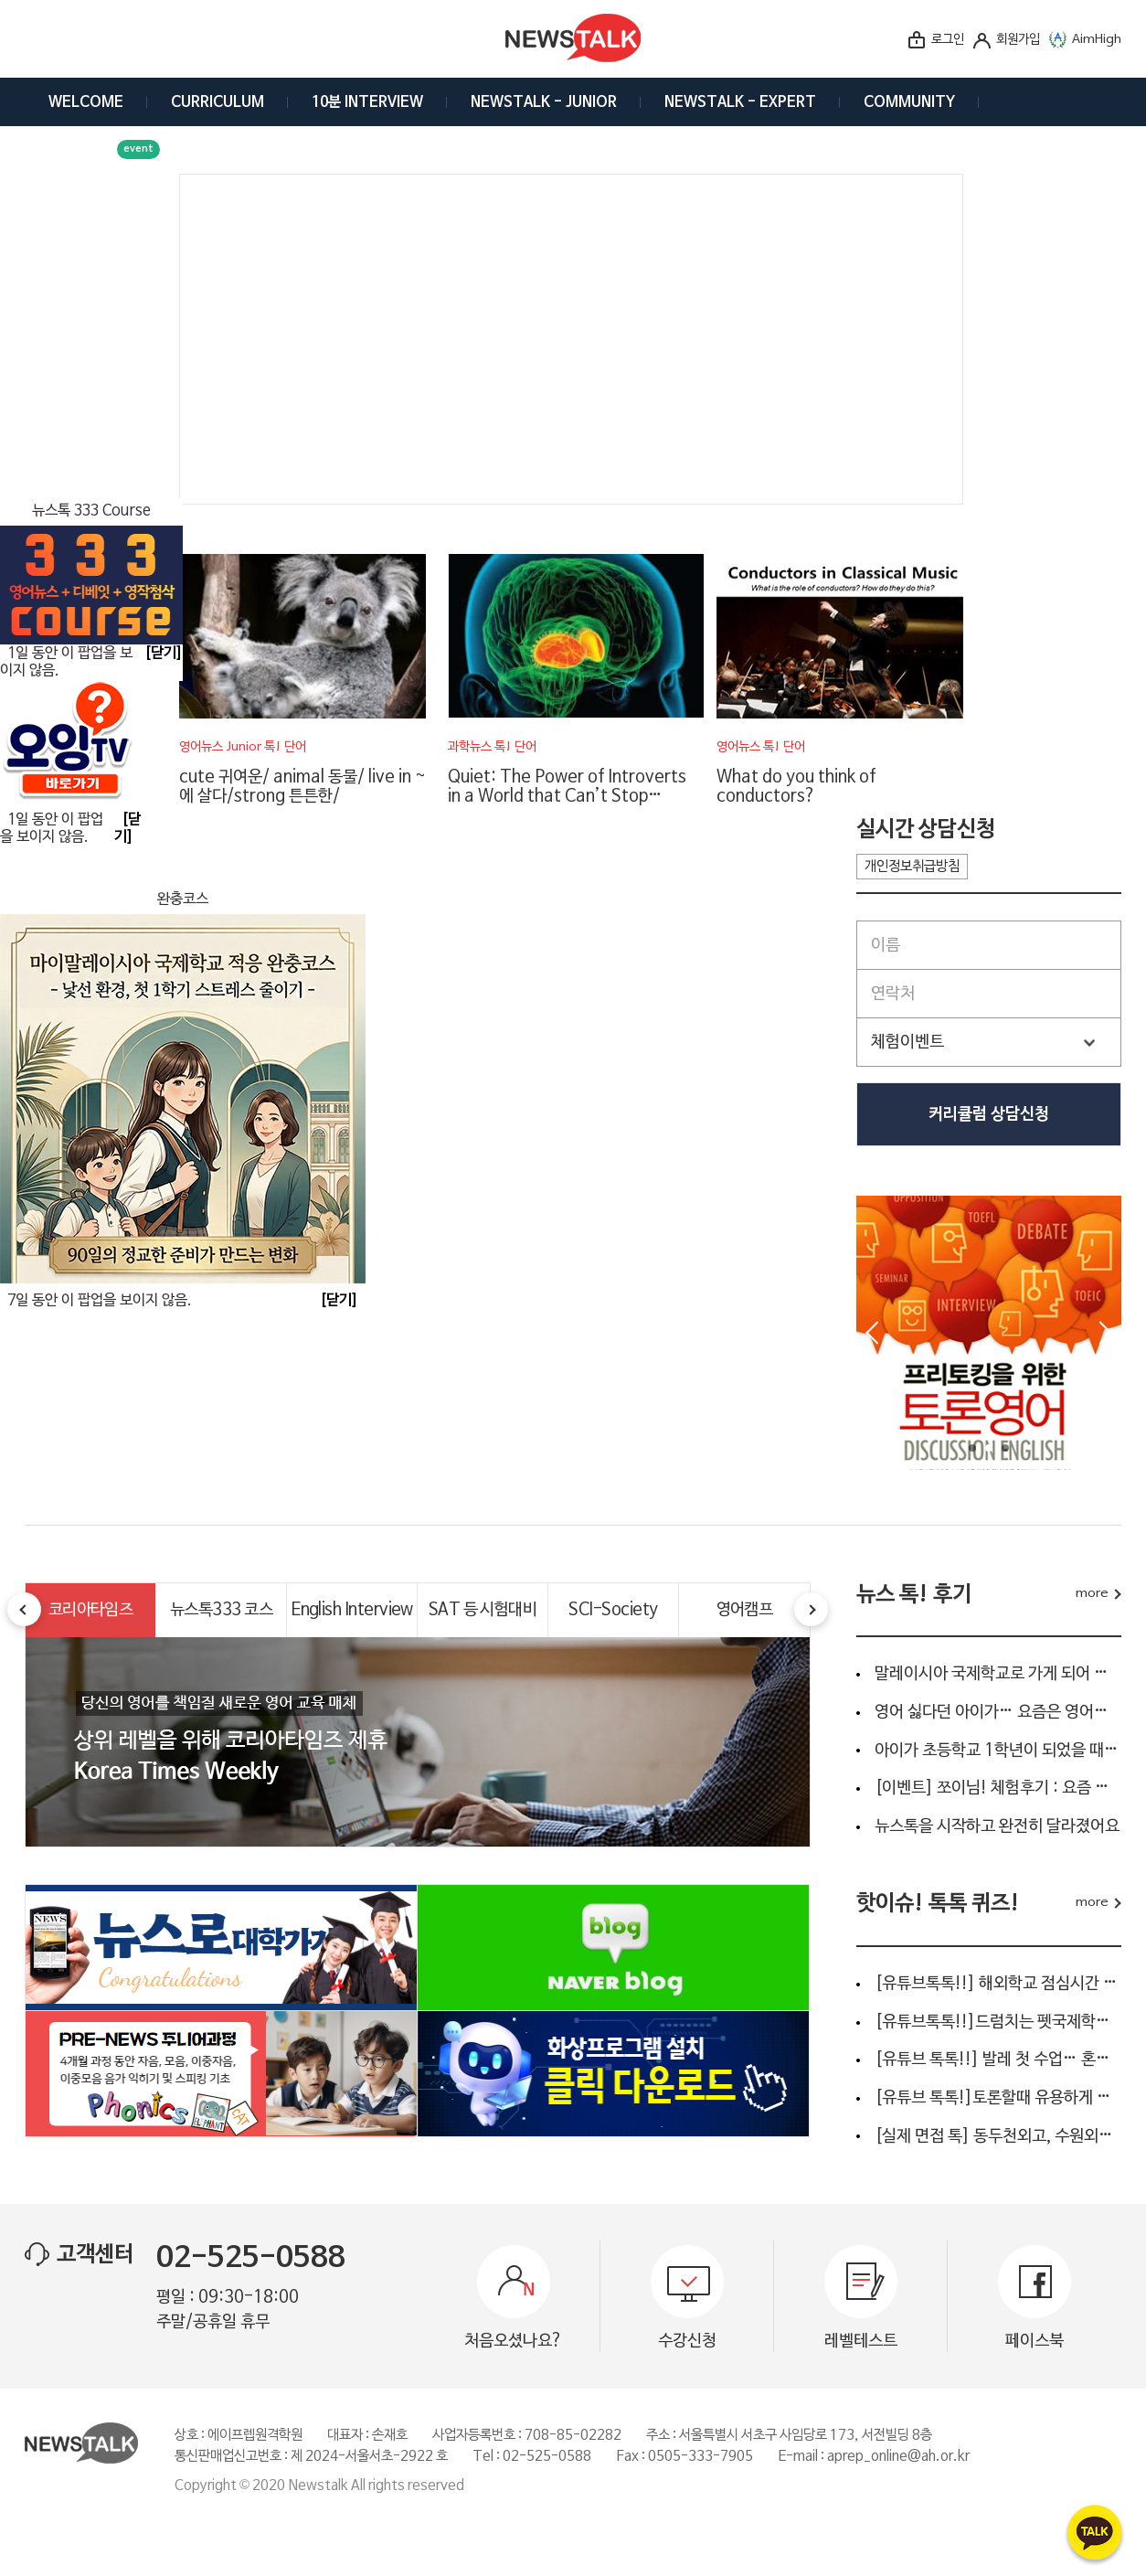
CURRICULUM (217, 102)
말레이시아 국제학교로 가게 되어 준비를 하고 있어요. (998, 1674)
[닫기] (339, 1301)
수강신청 (687, 2341)
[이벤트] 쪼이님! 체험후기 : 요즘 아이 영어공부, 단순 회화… (998, 1788)
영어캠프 (744, 1610)
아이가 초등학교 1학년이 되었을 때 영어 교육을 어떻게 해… (998, 1750)
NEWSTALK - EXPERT (740, 102)
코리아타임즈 (90, 1610)
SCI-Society (612, 1610)
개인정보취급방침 (912, 866)
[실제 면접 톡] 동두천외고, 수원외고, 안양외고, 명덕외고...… (998, 2136)
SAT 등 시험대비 (483, 1610)
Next (1105, 1333)
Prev (871, 1333)
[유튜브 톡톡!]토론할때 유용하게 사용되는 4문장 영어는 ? (998, 2098)
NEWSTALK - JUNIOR (544, 102)
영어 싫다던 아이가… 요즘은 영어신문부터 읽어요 (998, 1712)
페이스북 (1034, 2341)
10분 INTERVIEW (367, 102)
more (1092, 1594)
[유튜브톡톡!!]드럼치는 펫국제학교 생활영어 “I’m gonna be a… (998, 2022)
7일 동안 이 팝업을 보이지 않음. (99, 1301)
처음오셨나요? (513, 2341)
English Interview (352, 1610)
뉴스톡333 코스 (221, 1610)
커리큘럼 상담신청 (988, 1114)
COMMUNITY (909, 102)
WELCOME (85, 102)
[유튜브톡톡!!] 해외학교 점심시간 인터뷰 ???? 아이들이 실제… (998, 1984)
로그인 (947, 40)
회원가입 (1018, 40)
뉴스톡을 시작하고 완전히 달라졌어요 (997, 1826)
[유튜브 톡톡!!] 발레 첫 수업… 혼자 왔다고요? (998, 2059)
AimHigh (1096, 40)
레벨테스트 (860, 2341)
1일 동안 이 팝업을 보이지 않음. (51, 829)
